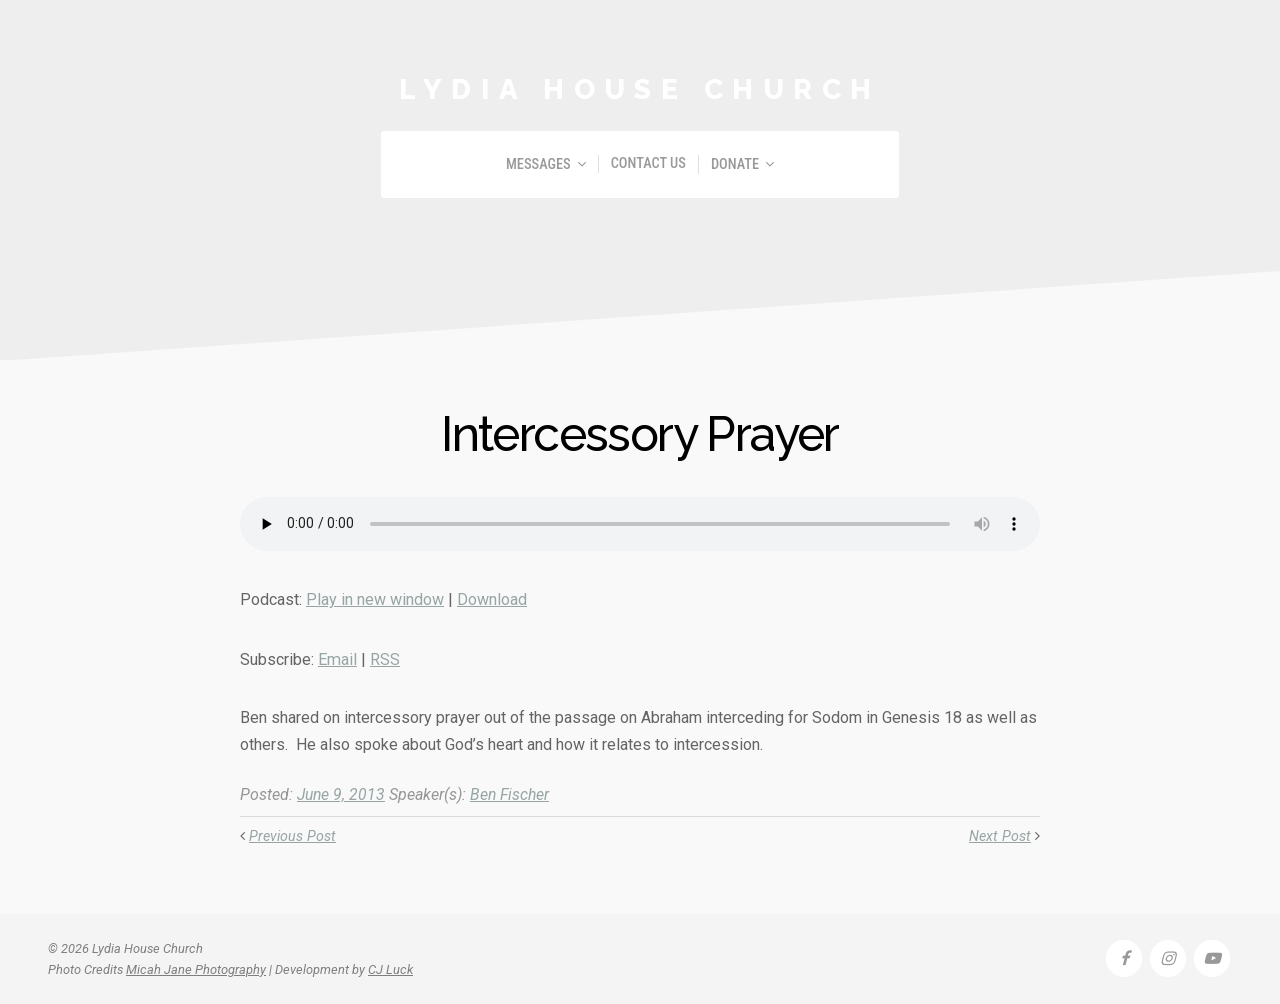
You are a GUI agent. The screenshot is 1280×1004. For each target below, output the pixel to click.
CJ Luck (390, 968)
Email (337, 659)
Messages (538, 164)
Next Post (1000, 836)
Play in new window (375, 599)
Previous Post (292, 836)
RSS (384, 659)
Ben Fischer (514, 794)
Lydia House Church (640, 89)
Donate (735, 164)
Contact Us (648, 163)
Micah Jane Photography (196, 968)
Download (492, 599)
